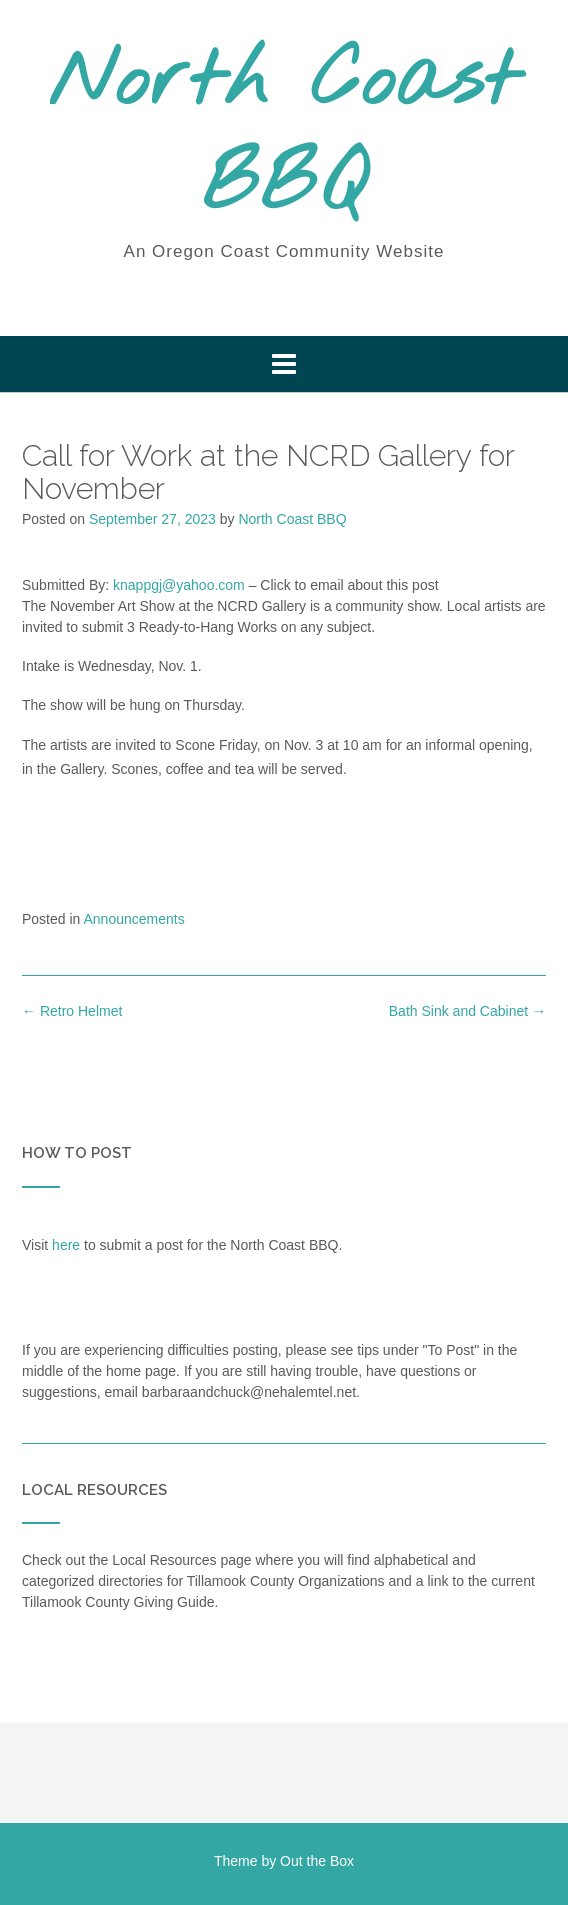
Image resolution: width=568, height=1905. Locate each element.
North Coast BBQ (284, 135)
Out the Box (317, 1861)
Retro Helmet (72, 1011)
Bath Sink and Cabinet (467, 1011)
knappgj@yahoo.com (179, 585)
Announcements (134, 919)
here (66, 1245)
